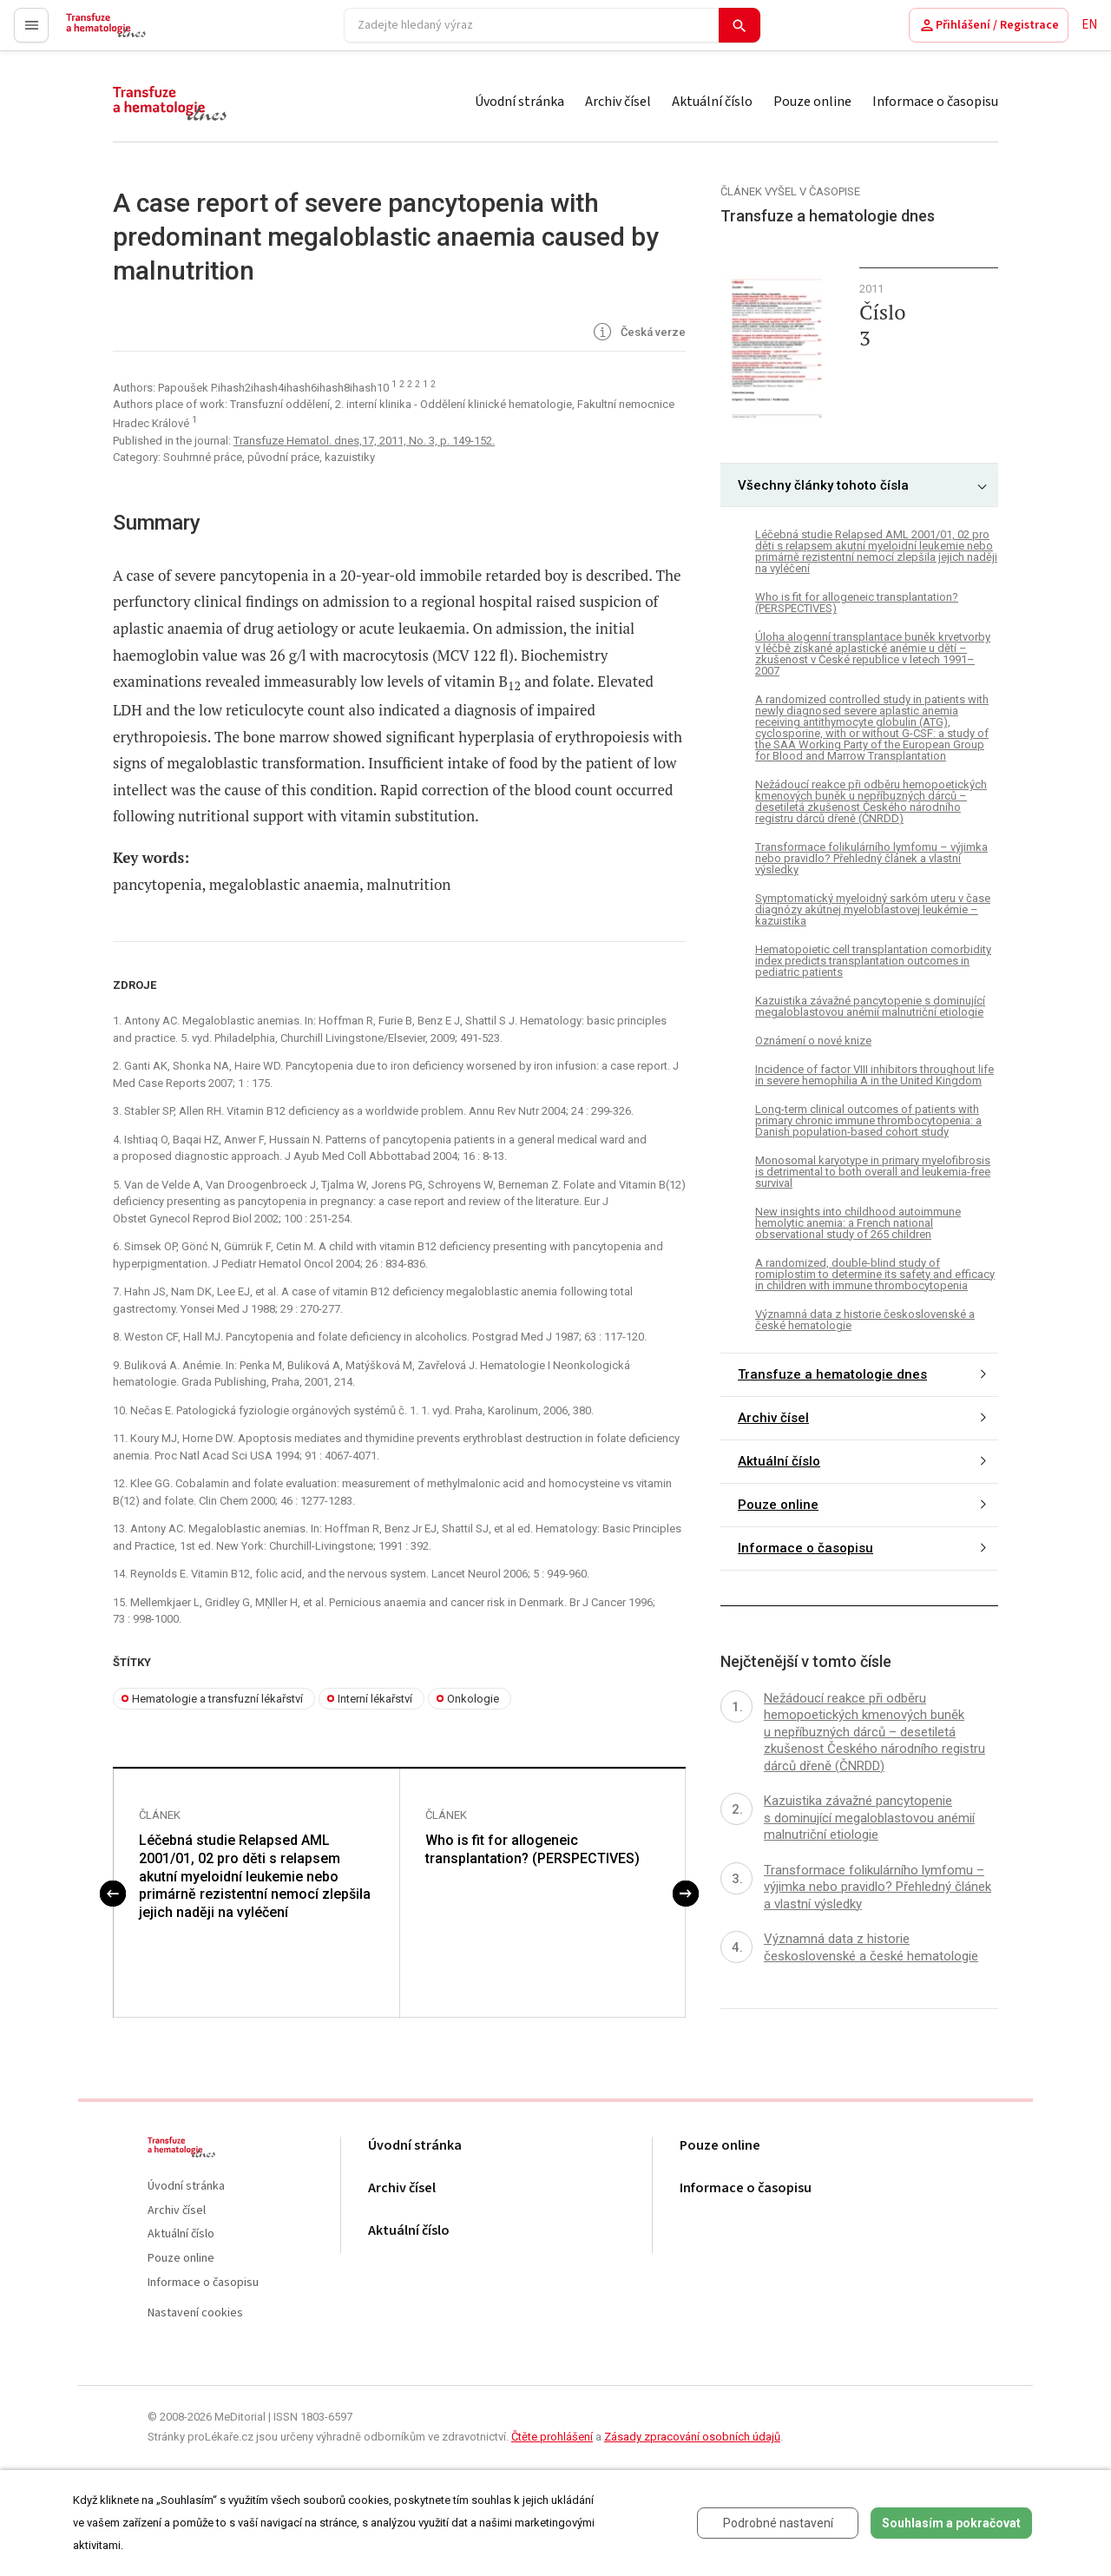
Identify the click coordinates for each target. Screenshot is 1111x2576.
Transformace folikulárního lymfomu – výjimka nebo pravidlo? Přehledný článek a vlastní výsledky (871, 858)
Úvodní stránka (519, 101)
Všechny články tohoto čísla (823, 485)
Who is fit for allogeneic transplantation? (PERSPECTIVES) (532, 1850)
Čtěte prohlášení (552, 2437)
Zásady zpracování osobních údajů (692, 2437)
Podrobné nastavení (778, 2523)
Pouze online (812, 101)
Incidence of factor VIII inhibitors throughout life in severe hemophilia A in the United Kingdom (874, 1075)
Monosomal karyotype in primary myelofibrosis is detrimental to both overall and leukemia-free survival (872, 1171)
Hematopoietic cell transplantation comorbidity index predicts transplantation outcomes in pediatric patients (873, 960)
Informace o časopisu (935, 101)
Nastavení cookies (195, 2314)
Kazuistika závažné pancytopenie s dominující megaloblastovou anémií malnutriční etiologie (870, 1006)
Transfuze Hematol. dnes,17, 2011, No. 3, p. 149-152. (364, 440)
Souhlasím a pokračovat (951, 2523)
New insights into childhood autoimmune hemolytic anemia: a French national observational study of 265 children (858, 1223)
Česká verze (638, 333)
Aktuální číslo (712, 101)
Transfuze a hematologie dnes (832, 1374)
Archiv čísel (618, 101)
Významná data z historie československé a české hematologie (865, 1320)
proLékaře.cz (101, 32)
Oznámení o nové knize (813, 1040)
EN (1089, 25)
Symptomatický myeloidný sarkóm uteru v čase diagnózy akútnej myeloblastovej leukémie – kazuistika (872, 909)
